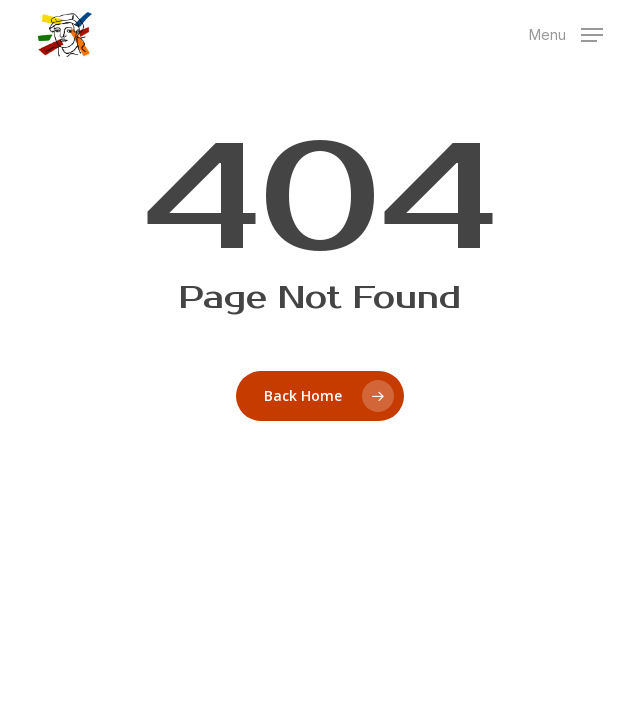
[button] (566, 32)
